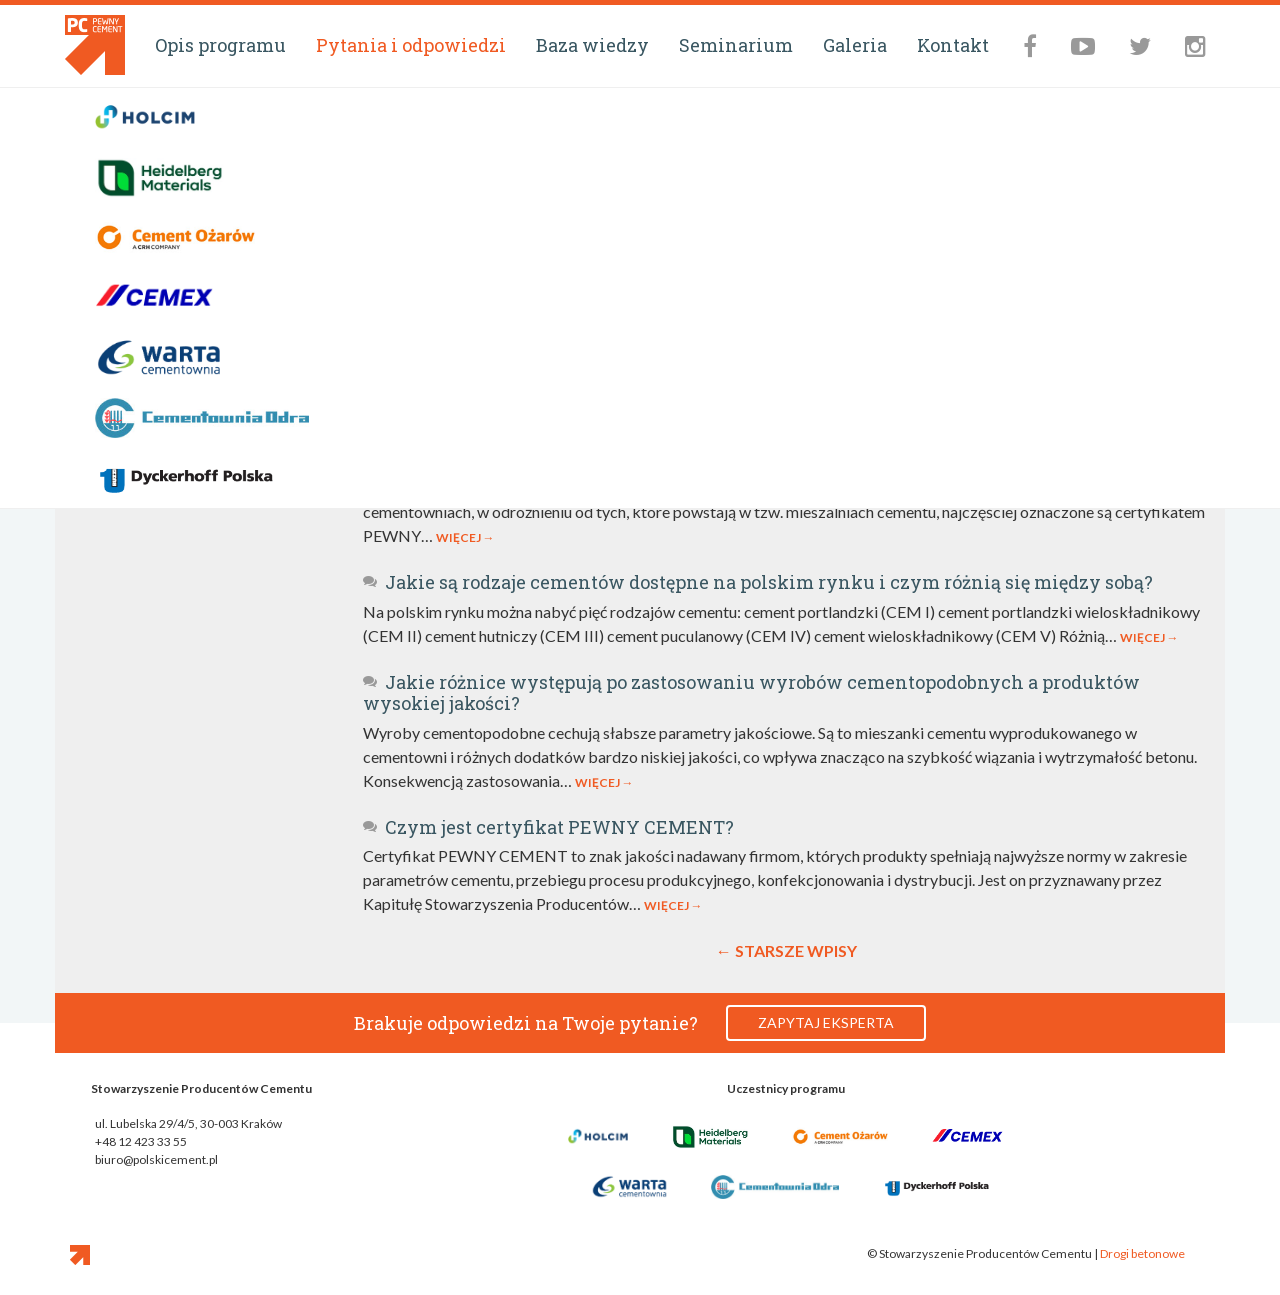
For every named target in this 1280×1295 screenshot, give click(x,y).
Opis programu (220, 45)
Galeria (855, 45)
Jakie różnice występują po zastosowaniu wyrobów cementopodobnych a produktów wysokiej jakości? (751, 693)
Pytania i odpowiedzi (411, 45)
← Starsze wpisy (786, 950)
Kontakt (953, 45)
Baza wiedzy (592, 45)
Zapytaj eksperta (826, 1022)
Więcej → (465, 537)
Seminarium (736, 45)
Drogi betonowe (1142, 1253)
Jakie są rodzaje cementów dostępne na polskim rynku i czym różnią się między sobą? (758, 582)
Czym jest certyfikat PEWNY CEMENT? (548, 827)
